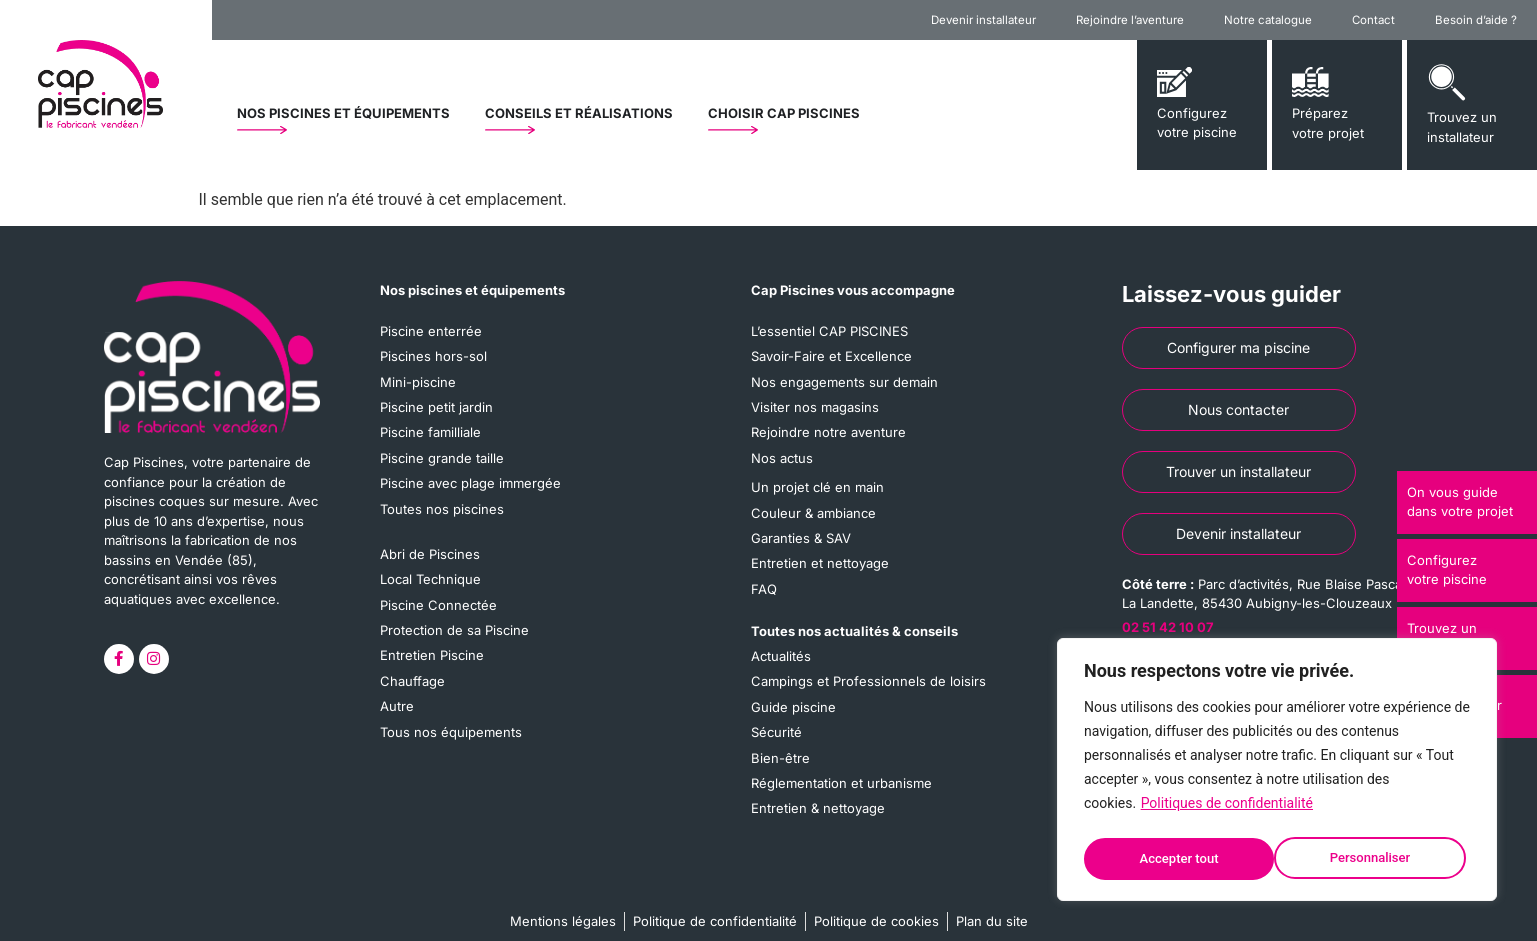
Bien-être (780, 728)
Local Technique (430, 561)
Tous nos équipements (451, 702)
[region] (1277, 773)
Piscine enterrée (431, 330)
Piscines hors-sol (433, 353)
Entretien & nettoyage (818, 775)
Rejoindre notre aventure (828, 424)
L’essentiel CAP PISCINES (829, 330)
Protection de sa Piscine (454, 608)
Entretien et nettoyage (820, 545)
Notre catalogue (1268, 20)
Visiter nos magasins (815, 400)
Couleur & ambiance (813, 498)
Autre (397, 679)
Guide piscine (793, 681)
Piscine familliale (430, 424)
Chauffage (412, 655)
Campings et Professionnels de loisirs (868, 658)
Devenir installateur (983, 20)
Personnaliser (1179, 859)
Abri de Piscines (430, 538)
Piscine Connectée (438, 585)
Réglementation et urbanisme (841, 752)
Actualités (781, 634)
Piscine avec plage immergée (470, 471)
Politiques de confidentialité (1227, 810)
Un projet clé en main (817, 475)
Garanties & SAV (801, 522)
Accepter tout (1376, 859)
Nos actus (782, 447)
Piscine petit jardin (436, 400)
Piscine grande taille (442, 447)
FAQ (764, 569)
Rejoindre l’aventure (1130, 20)
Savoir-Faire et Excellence (831, 353)
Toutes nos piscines (442, 494)
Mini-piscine (418, 377)
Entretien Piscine (432, 632)
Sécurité (776, 705)
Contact (1373, 20)
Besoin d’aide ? (1476, 20)
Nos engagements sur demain (844, 377)
